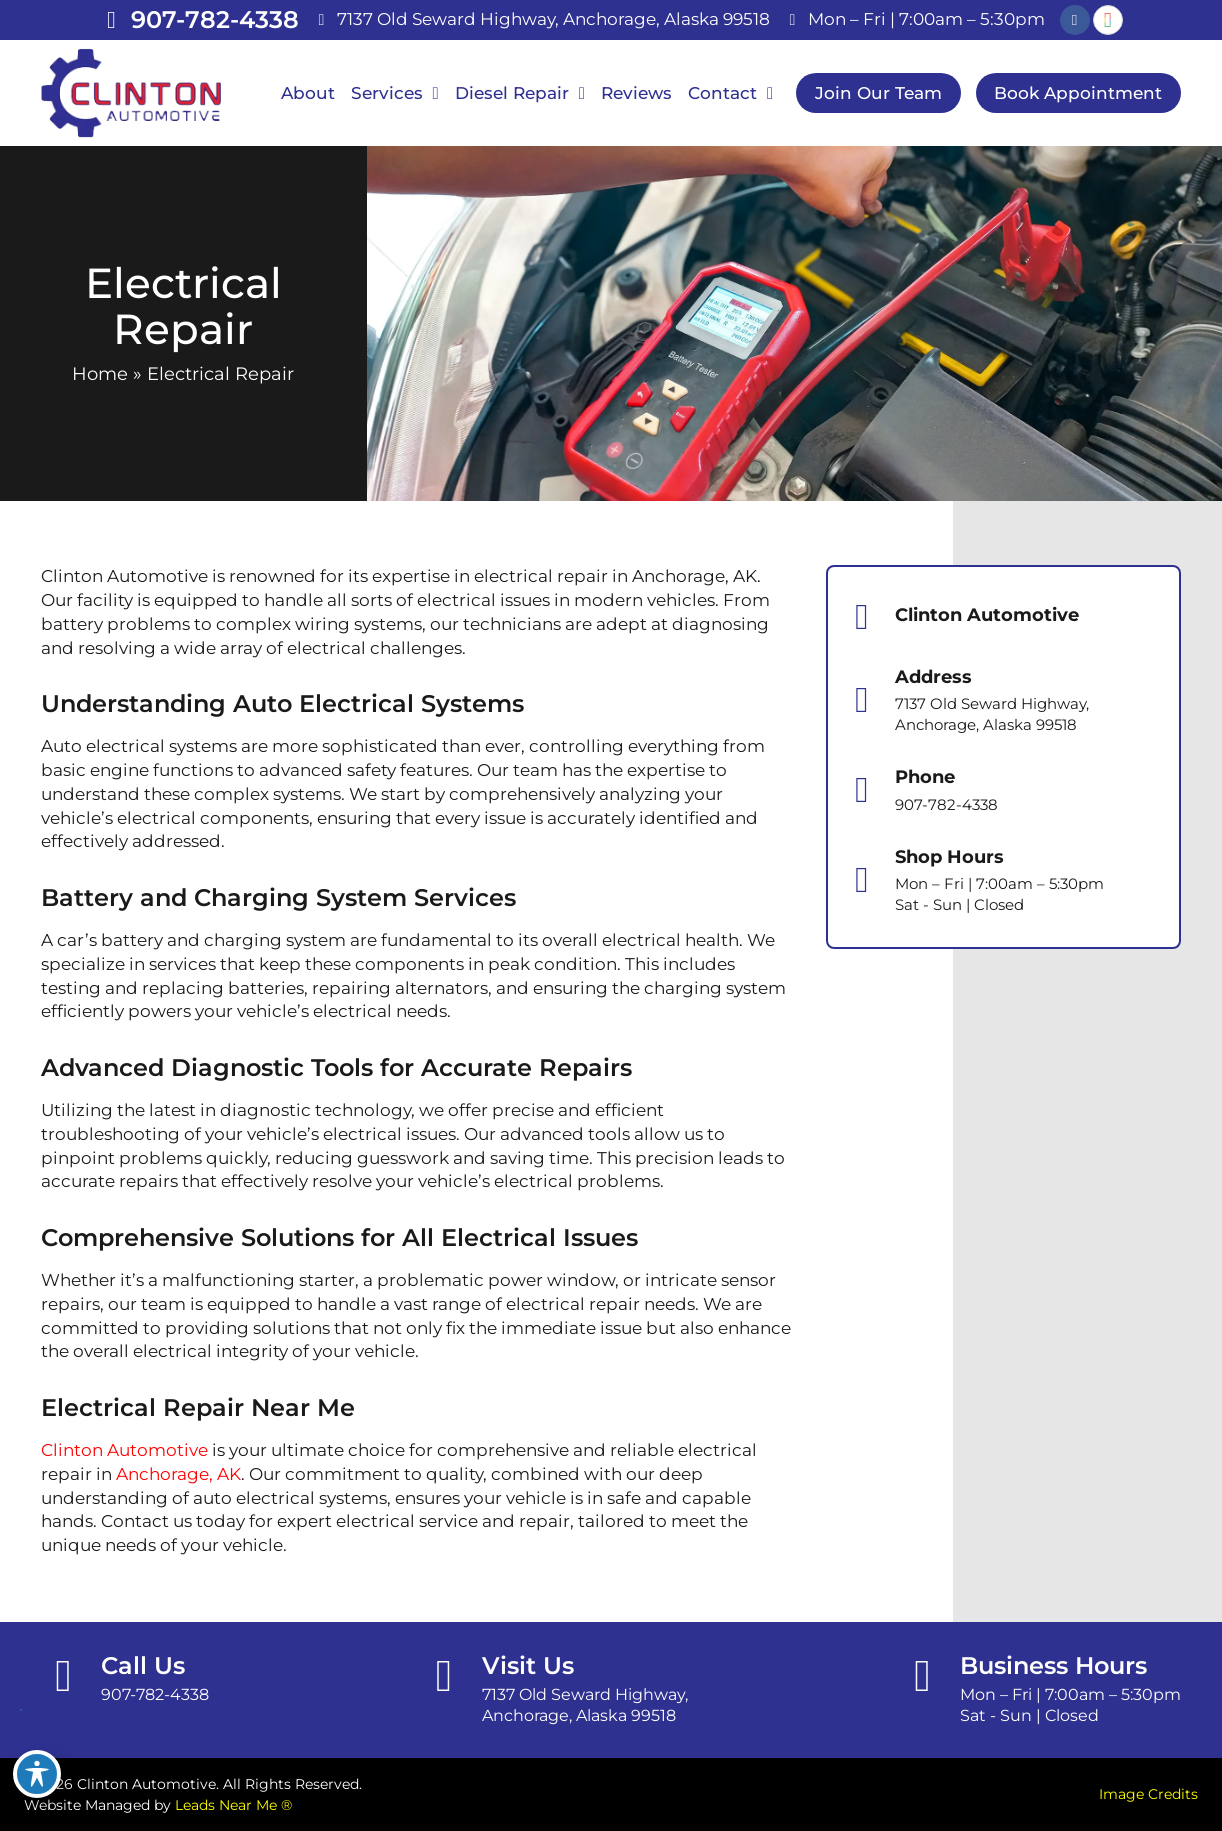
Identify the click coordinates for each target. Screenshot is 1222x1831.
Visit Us (528, 1665)
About (308, 93)
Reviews (636, 93)
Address (933, 677)
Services (395, 93)
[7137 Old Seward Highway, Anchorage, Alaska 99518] (322, 20)
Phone (925, 777)
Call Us (143, 1665)
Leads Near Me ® (233, 1805)
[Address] (862, 700)
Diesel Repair (520, 93)
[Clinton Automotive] (862, 617)
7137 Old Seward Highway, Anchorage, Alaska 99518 (553, 19)
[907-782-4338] (112, 20)
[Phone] (862, 790)
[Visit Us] (444, 1676)
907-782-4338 (215, 19)
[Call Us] (63, 1676)
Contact (730, 93)
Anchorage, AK (178, 1474)
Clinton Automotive (124, 1450)
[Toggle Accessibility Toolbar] (37, 1774)
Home (100, 374)
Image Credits (1148, 1794)
